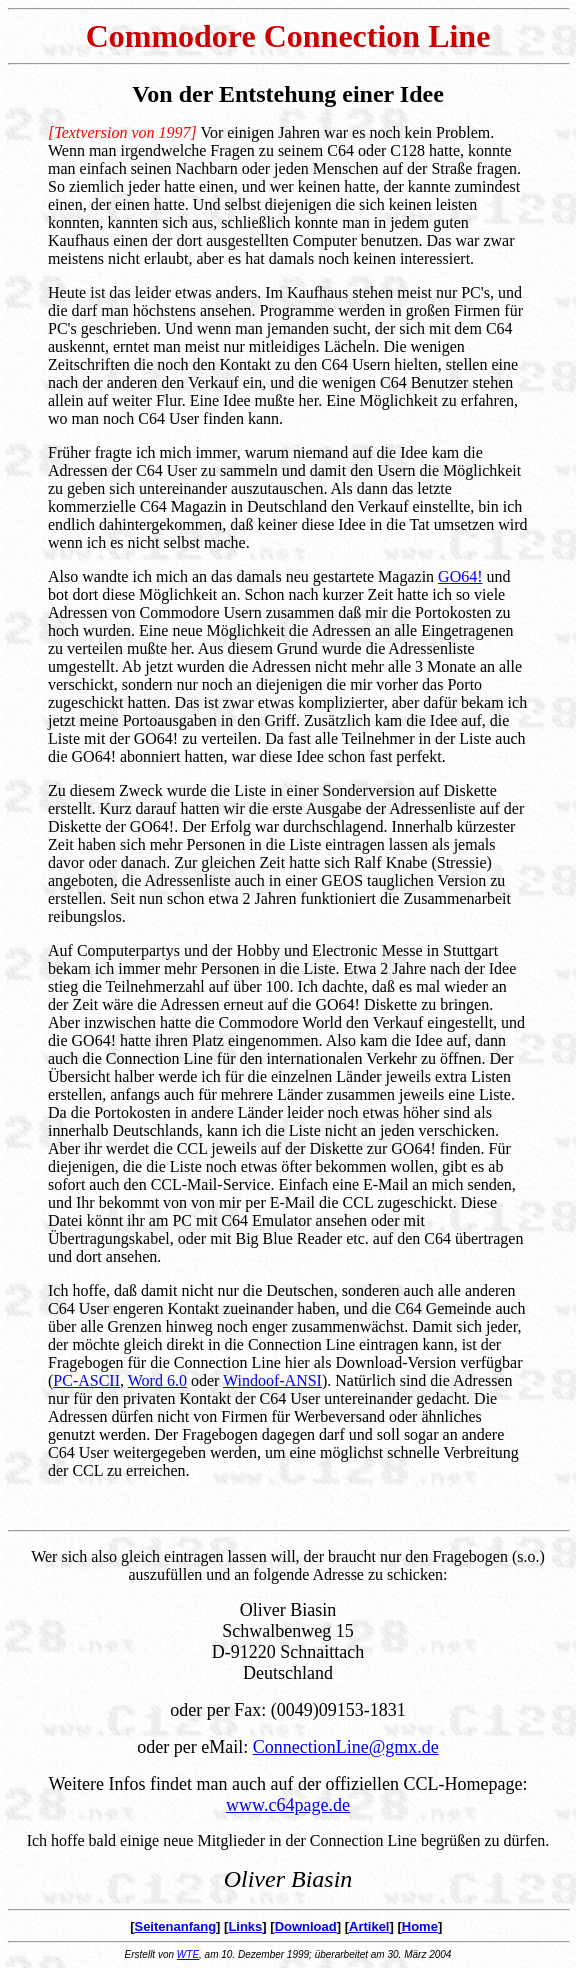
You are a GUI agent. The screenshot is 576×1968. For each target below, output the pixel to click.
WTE (188, 1954)
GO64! (460, 576)
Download (306, 1926)
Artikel (369, 1926)
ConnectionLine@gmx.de (346, 1747)
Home (420, 1926)
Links (245, 1926)
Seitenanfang (175, 1926)
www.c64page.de (288, 1805)
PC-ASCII (86, 1380)
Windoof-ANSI (272, 1380)
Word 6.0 (157, 1380)
